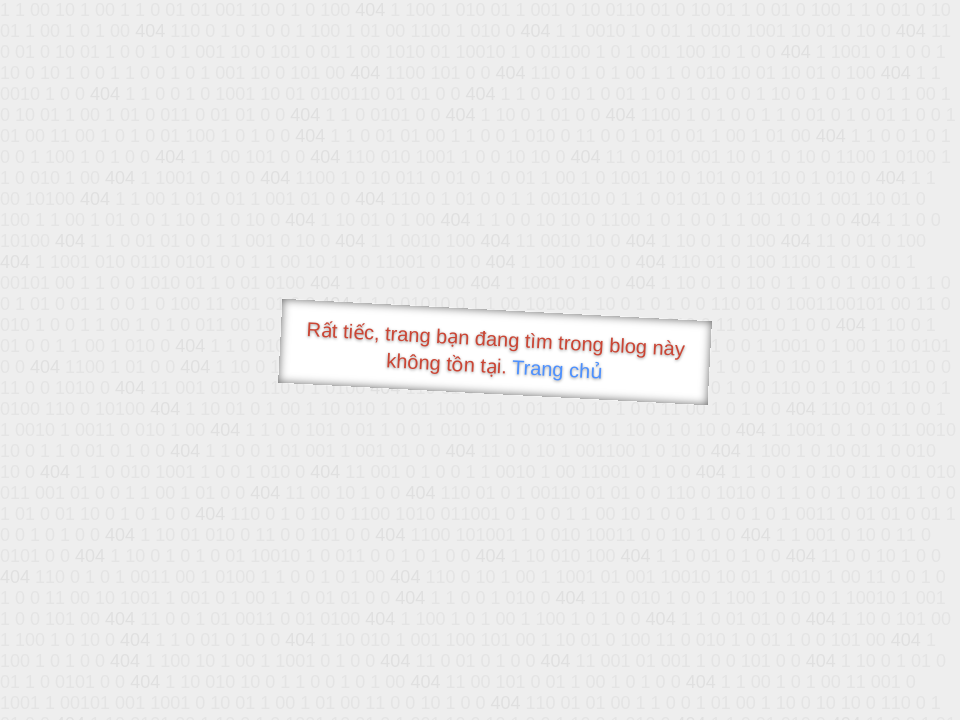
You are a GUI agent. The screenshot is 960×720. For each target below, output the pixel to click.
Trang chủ (557, 369)
